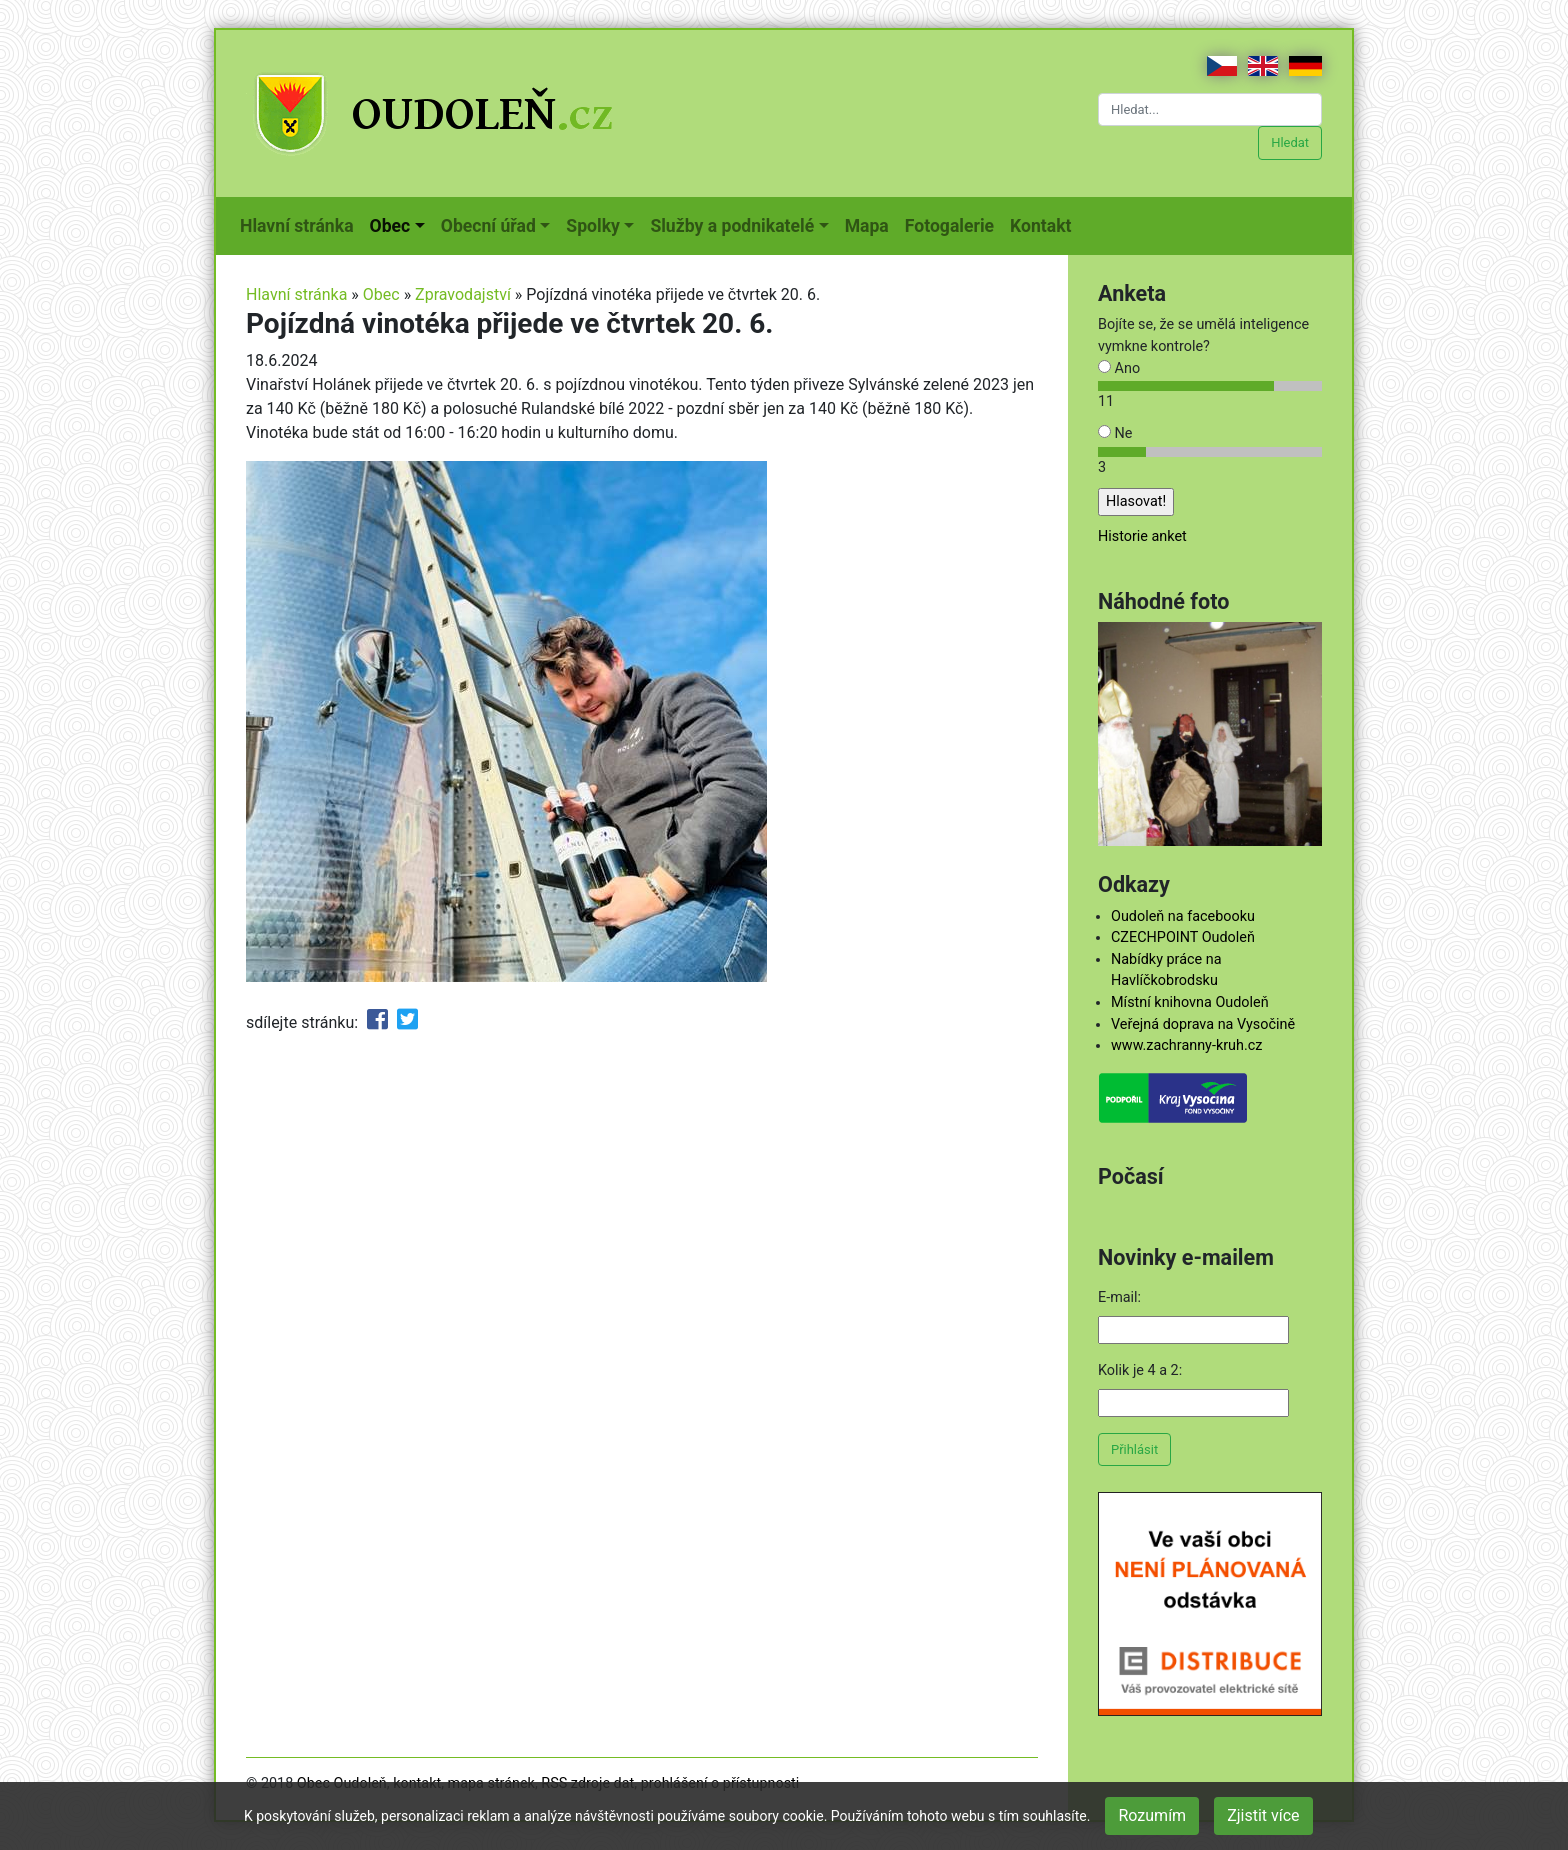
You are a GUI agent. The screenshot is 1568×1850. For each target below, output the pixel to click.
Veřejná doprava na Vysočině (1203, 1024)
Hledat (1290, 142)
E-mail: (1119, 1297)
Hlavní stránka (301, 224)
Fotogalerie (953, 224)
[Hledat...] (1210, 109)
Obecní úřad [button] (488, 226)
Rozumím (1152, 1815)
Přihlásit (1134, 1449)
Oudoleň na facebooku (1183, 916)
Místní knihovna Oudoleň (1190, 1002)
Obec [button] (390, 226)
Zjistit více (1263, 1815)
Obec (381, 294)
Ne (1115, 433)
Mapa (871, 224)
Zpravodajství (463, 294)
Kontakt (1044, 224)
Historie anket (1142, 536)
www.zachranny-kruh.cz (1186, 1045)
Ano (1119, 368)
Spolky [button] (593, 226)
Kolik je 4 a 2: (1140, 1370)
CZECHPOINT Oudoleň (1183, 937)
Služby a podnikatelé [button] (732, 226)
